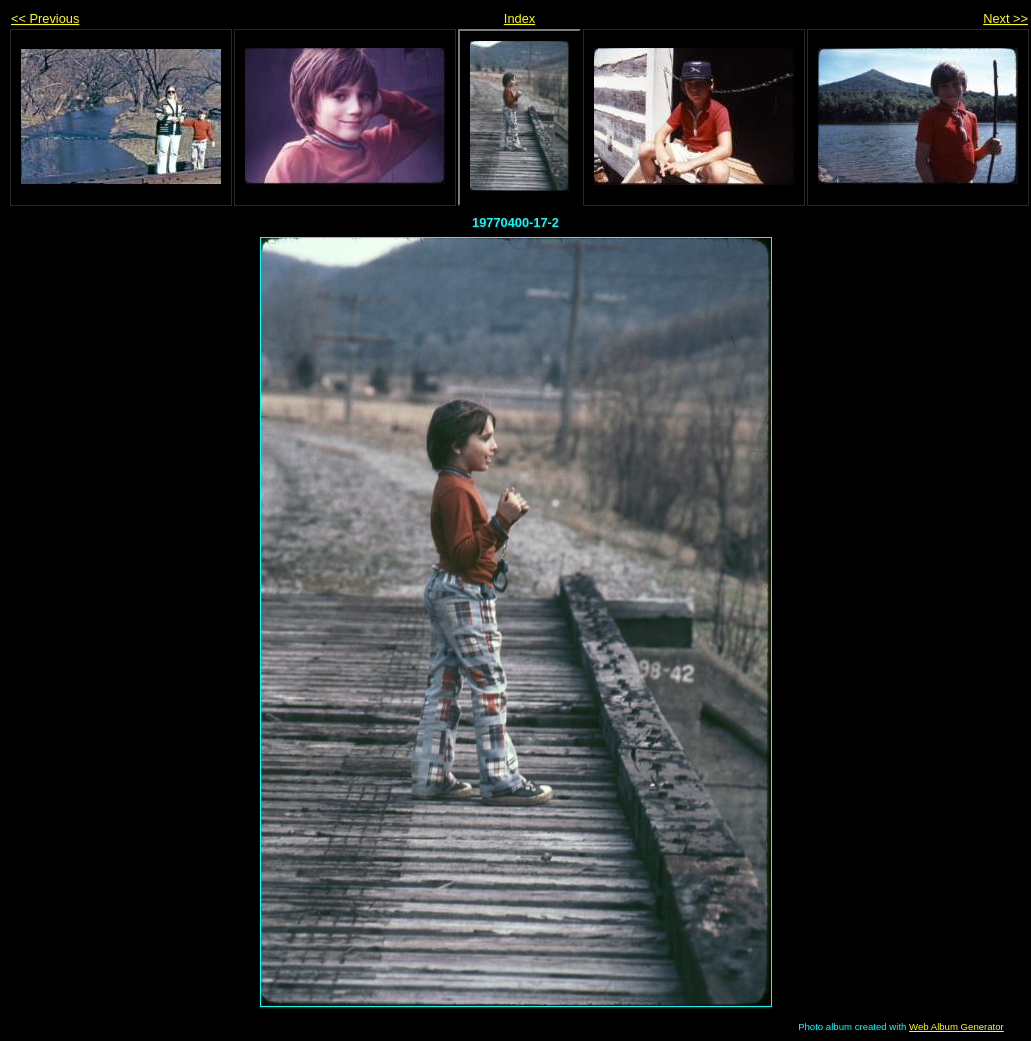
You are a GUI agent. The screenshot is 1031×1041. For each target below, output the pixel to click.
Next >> (1005, 18)
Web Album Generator (956, 1026)
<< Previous (45, 18)
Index (519, 18)
